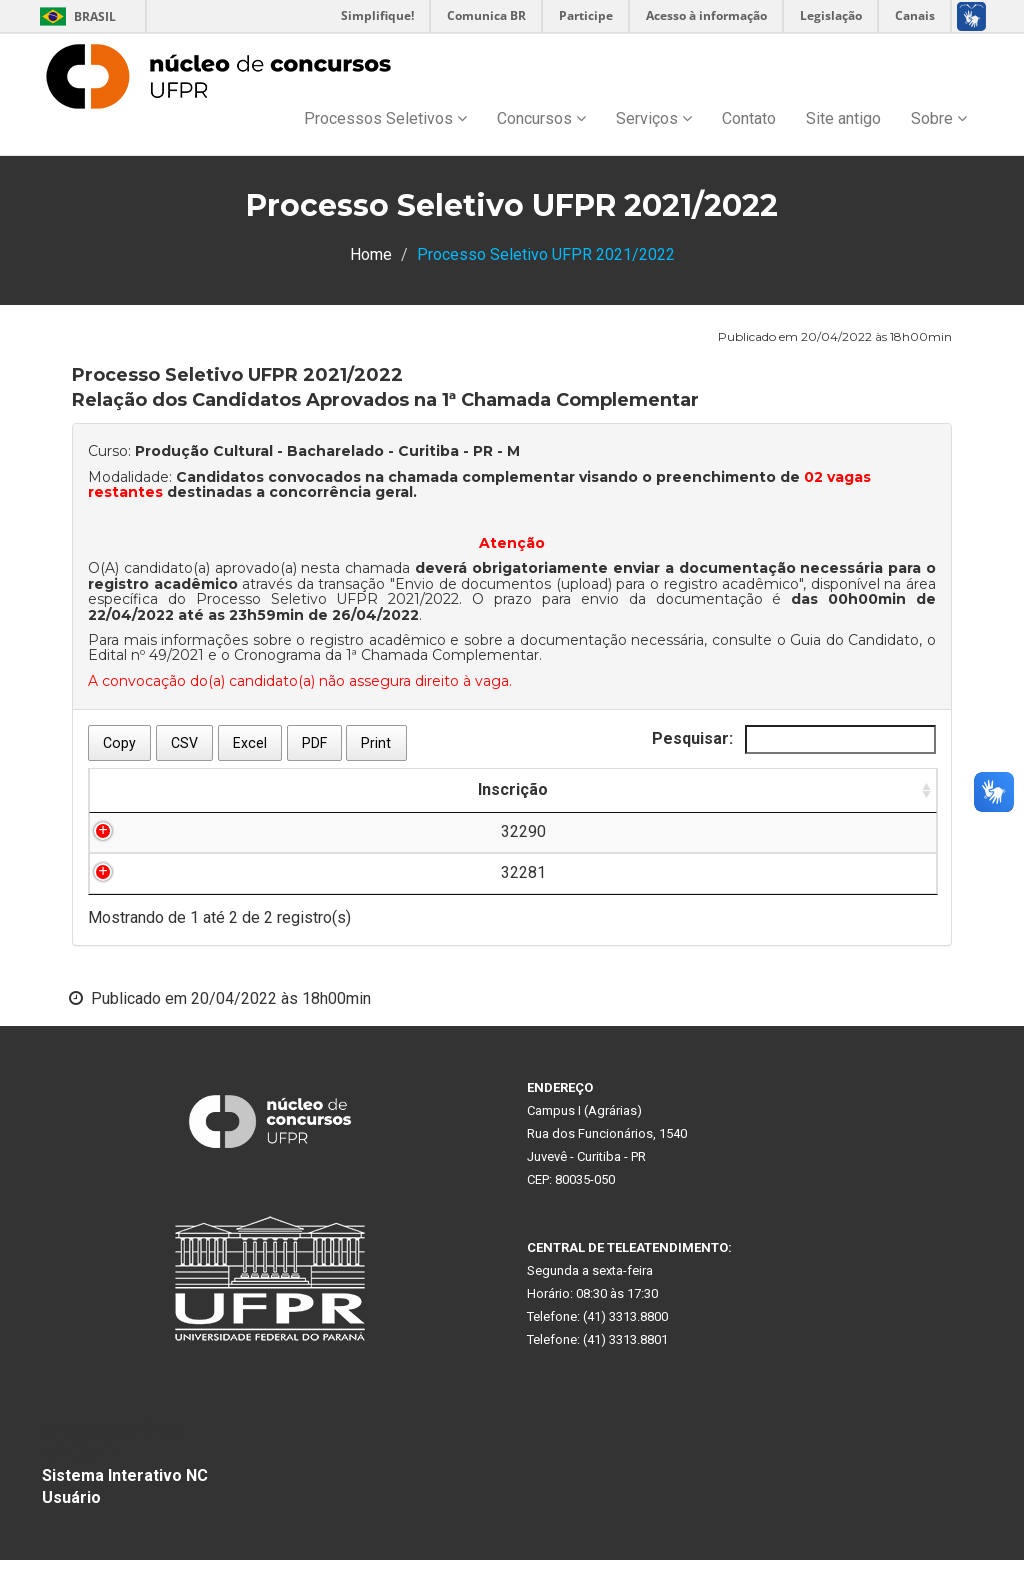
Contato (749, 118)
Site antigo (843, 118)
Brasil (74, 16)
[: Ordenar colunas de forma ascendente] (439, 802)
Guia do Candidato (854, 640)
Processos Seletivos (385, 118)
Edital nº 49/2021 (146, 655)
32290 (158, 854)
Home (371, 254)
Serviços (654, 118)
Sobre (939, 118)
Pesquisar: (794, 739)
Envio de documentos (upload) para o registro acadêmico (597, 584)
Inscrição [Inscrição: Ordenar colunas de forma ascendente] (158, 812)
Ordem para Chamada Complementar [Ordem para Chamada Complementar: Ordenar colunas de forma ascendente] (793, 801)
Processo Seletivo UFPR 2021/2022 (328, 599)
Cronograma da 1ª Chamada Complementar (386, 655)
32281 (158, 895)
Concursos (541, 118)
